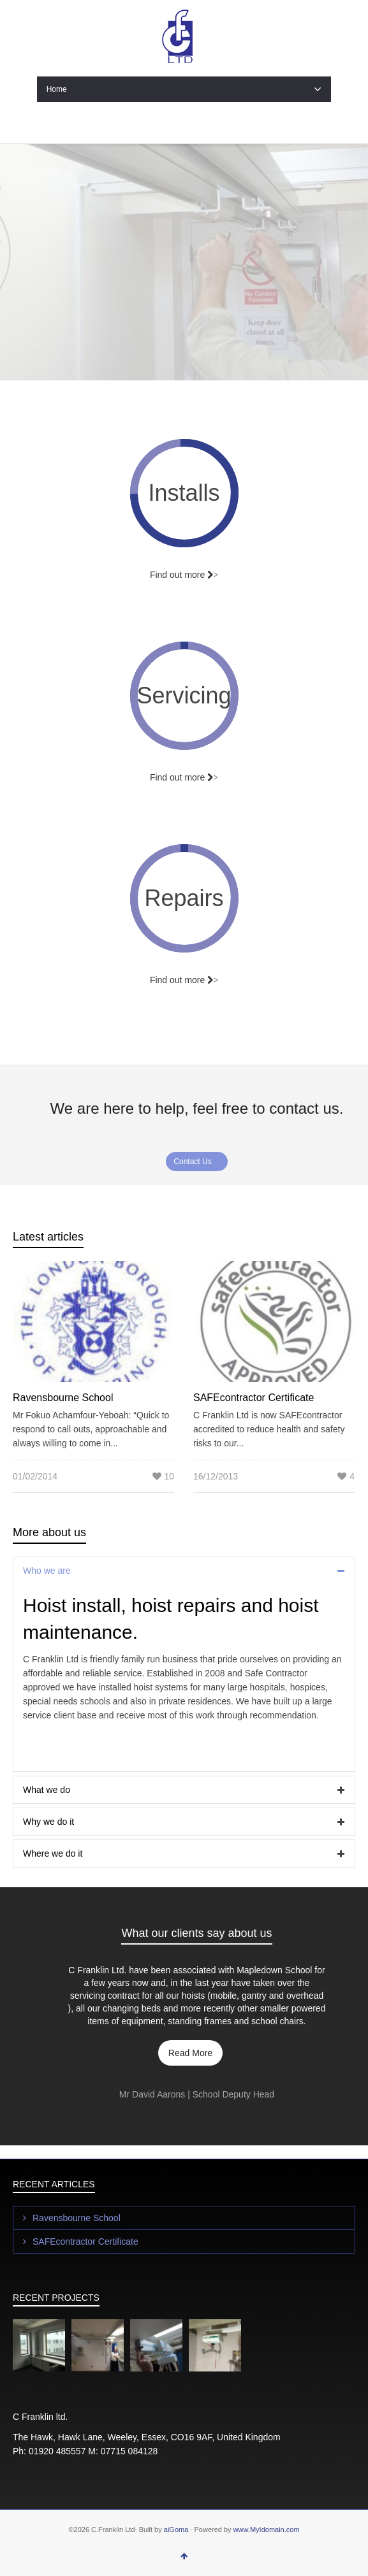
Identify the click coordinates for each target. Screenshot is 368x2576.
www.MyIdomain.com (266, 2529)
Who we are (47, 1570)
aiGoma (176, 2529)
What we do (46, 1790)
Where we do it (52, 1853)
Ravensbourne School (63, 1397)
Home (184, 89)
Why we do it (48, 1822)
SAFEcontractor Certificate (253, 1397)
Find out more (184, 777)
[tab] (184, 1570)
